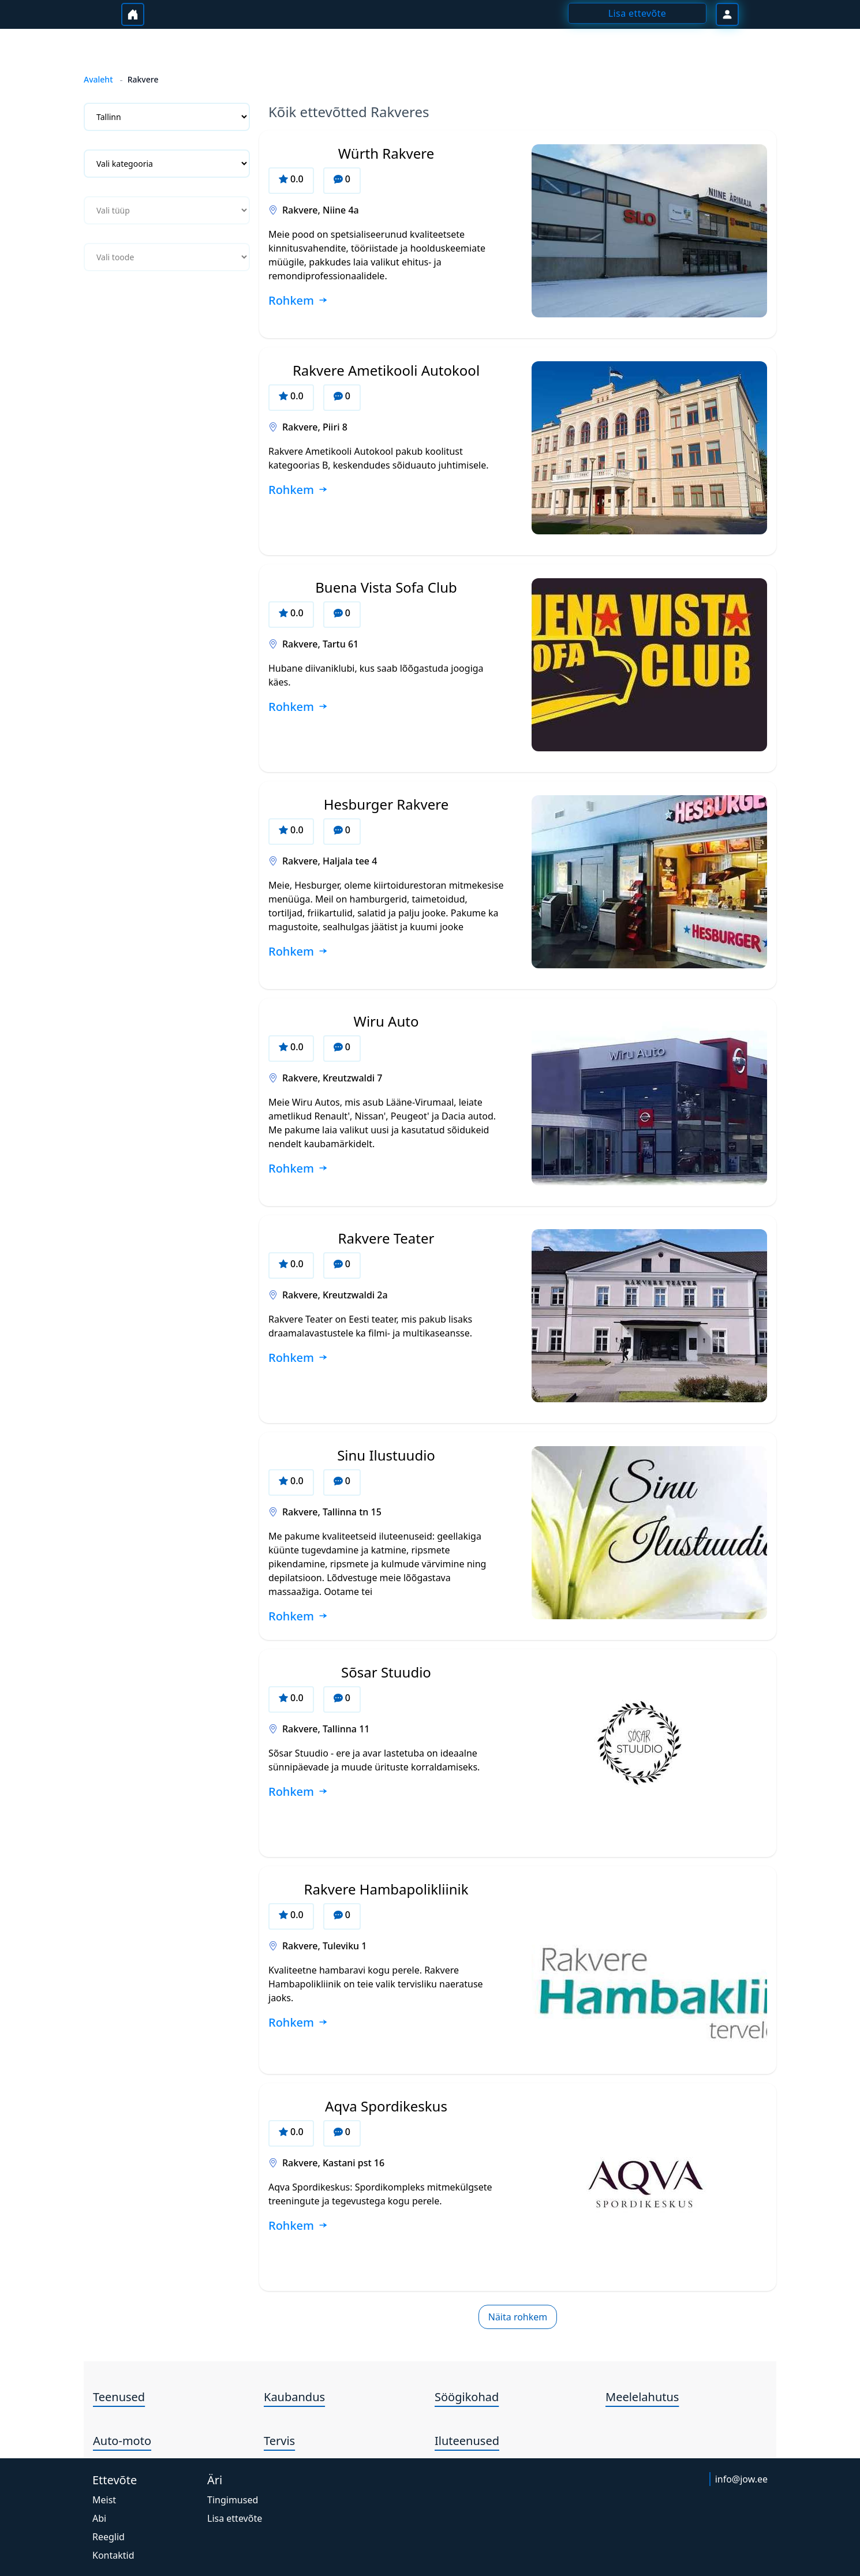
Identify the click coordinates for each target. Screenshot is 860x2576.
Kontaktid (113, 2555)
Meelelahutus (642, 2397)
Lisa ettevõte (234, 2518)
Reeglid (108, 2536)
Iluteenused (467, 2440)
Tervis (279, 2440)
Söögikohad (467, 2397)
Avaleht (98, 79)
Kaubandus (294, 2397)
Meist (104, 2499)
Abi (99, 2518)
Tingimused (232, 2499)
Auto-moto (122, 2440)
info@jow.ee (741, 2479)
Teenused (119, 2397)
